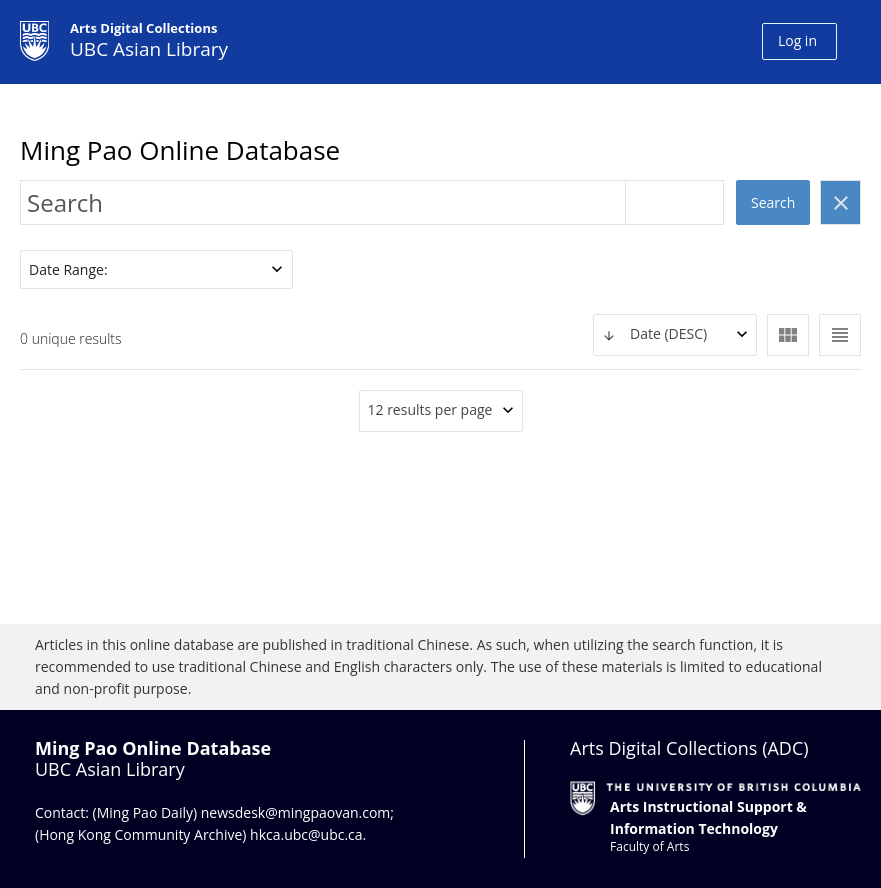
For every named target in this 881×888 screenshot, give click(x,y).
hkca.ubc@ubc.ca (306, 834)
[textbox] (675, 334)
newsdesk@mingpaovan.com (296, 812)
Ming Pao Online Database (180, 150)
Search (773, 202)
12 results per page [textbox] (430, 409)
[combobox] (675, 335)
